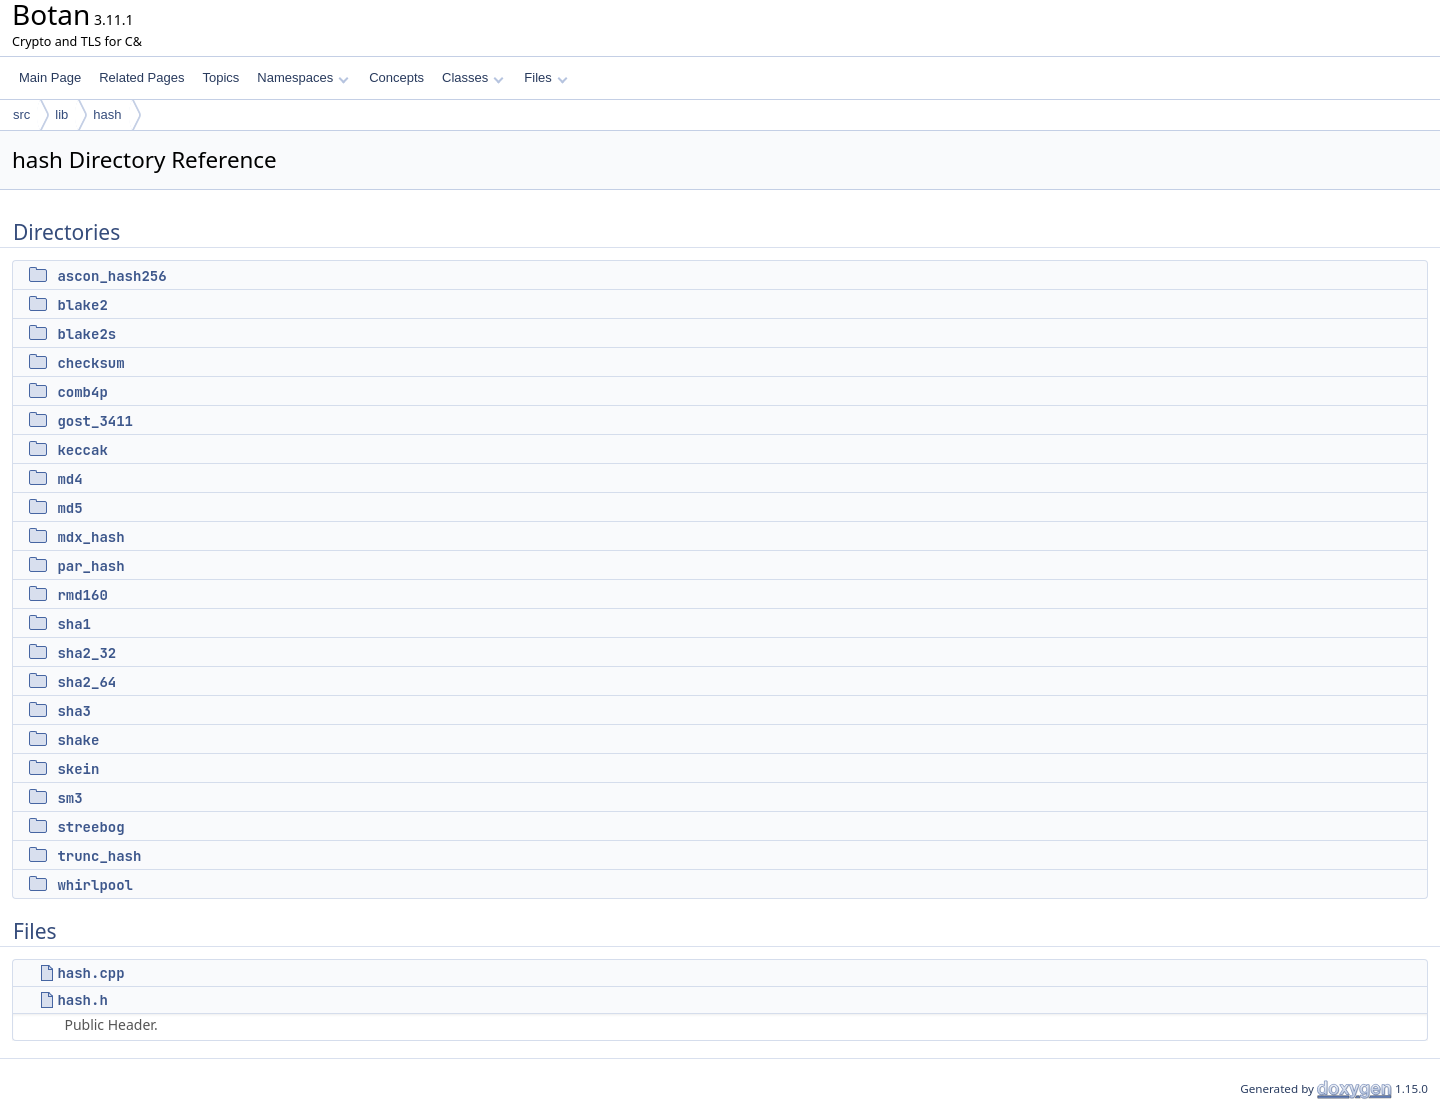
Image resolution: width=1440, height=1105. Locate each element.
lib (61, 114)
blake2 (82, 305)
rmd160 (82, 595)
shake (78, 740)
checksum (90, 363)
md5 (69, 508)
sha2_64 (86, 682)
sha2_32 (86, 653)
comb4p (82, 392)
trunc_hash (99, 856)
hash (107, 114)
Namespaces (302, 77)
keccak (82, 450)
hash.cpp (90, 973)
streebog (90, 827)
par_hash (90, 566)
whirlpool (95, 885)
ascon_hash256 (111, 276)
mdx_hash (90, 537)
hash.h (82, 1000)
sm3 (69, 798)
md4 (69, 479)
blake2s (86, 334)
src (21, 114)
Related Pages (141, 77)
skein (78, 769)
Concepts (396, 77)
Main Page (50, 77)
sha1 (74, 624)
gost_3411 (95, 421)
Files (545, 77)
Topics (220, 77)
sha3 (74, 711)
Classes (473, 77)
